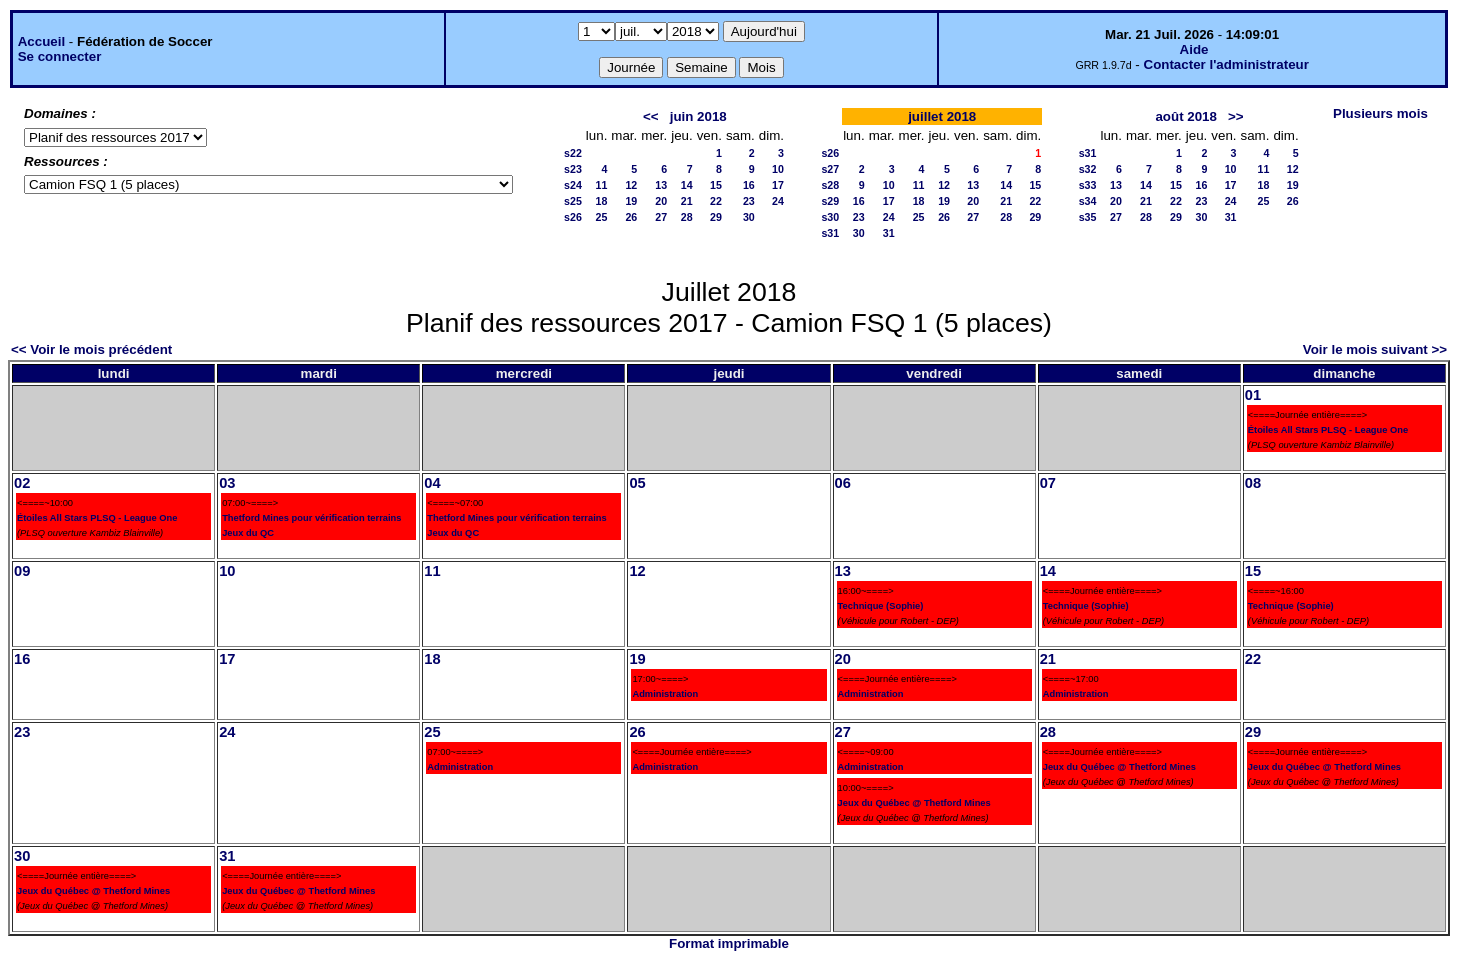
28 (687, 217)
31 (889, 233)
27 (661, 217)
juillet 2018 (942, 116)
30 (749, 217)
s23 (573, 169)
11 (601, 185)
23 (749, 201)
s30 (830, 217)
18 (601, 201)
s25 (573, 201)
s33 (1088, 185)
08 (1253, 483)
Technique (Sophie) (881, 606)
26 (631, 217)
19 (631, 201)
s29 (830, 201)
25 (601, 217)
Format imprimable (729, 943)
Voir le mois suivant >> (1375, 349)
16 (749, 185)
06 (843, 483)
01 (1253, 395)
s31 (830, 233)
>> (1236, 116)
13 (661, 185)
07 (1048, 483)
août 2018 (1186, 116)
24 (778, 201)
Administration (665, 694)
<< (651, 116)
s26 (573, 217)
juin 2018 (698, 116)
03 (227, 483)
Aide (1194, 49)
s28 (830, 185)
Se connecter (60, 56)
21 (687, 201)
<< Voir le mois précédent (91, 349)
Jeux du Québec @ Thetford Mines (914, 803)
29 (716, 217)
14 (687, 185)
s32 (1088, 169)
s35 (1088, 217)
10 (778, 169)
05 (637, 483)
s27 (830, 169)
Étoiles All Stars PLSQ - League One (1328, 430)
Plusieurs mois (1380, 113)
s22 (573, 153)
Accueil (41, 41)
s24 (573, 185)
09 (22, 571)
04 (432, 483)
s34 (1088, 201)
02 (22, 483)
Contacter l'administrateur (1226, 64)
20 (661, 201)
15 (716, 185)
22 (716, 201)
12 (631, 185)
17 (778, 185)
